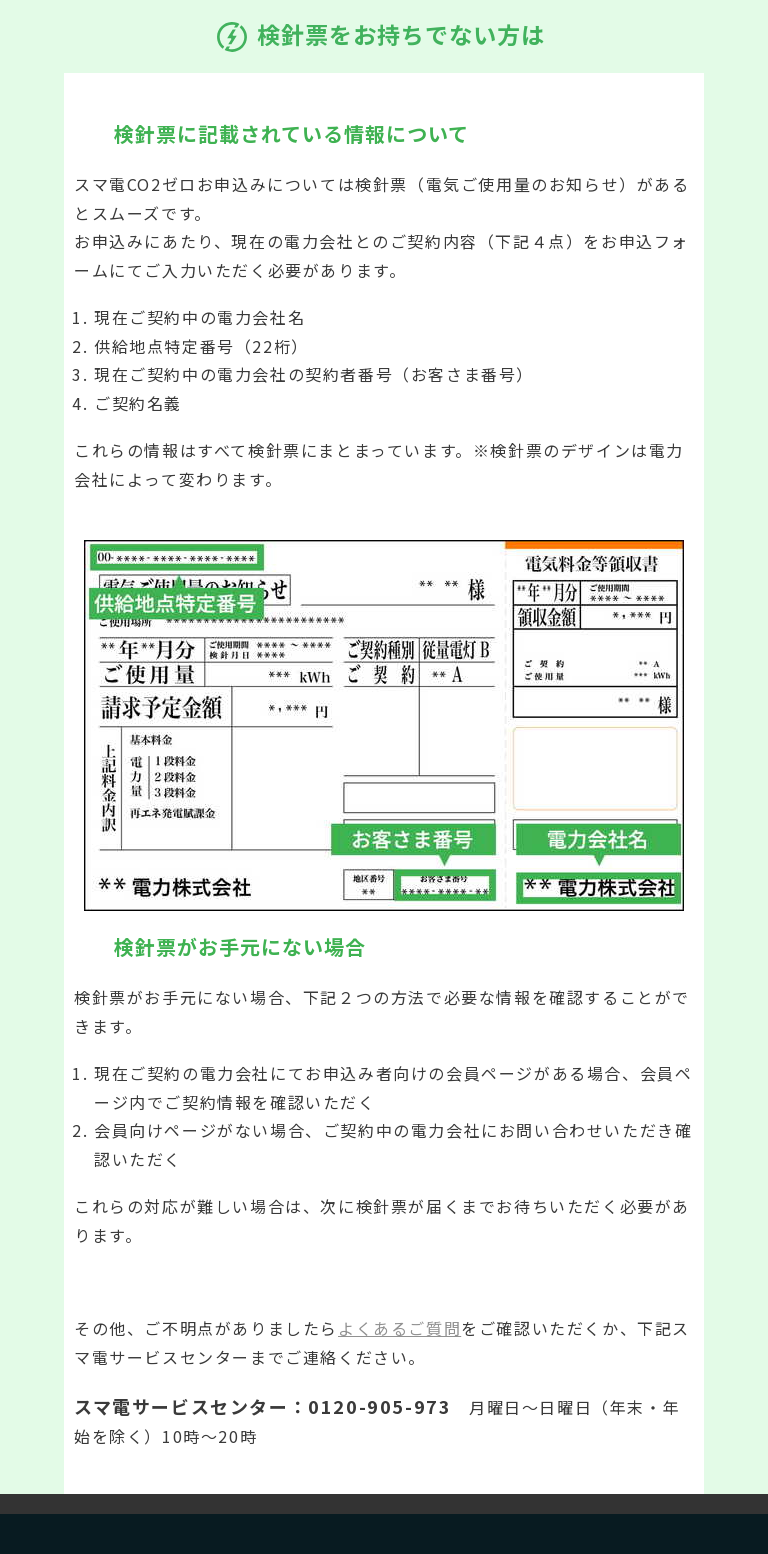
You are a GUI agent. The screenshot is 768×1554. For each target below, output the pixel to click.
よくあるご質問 (399, 1328)
